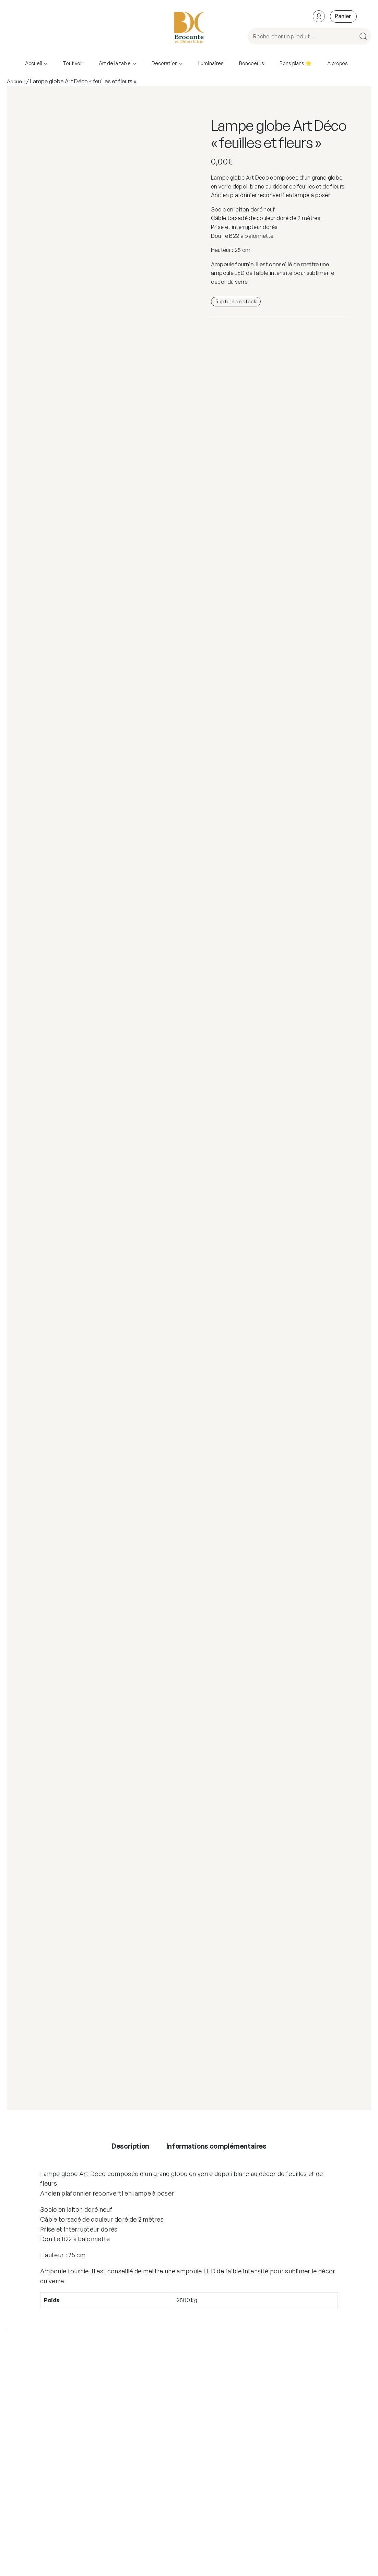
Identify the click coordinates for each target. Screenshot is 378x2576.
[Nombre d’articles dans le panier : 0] (343, 16)
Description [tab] (130, 2146)
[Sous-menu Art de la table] (134, 63)
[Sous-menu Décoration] (181, 63)
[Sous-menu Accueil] (46, 63)
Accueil (16, 81)
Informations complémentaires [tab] (216, 2146)
